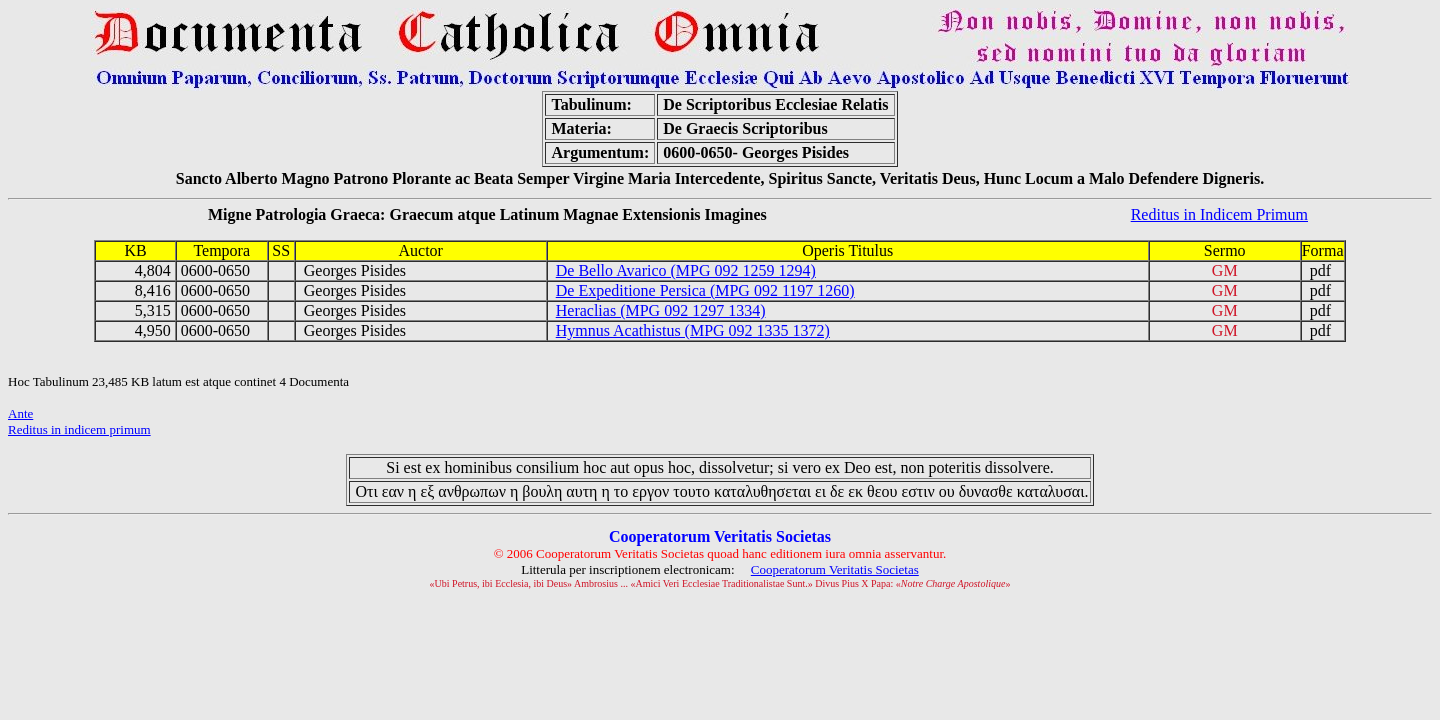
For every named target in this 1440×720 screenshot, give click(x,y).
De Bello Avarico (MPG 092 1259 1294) (686, 270)
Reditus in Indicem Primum (1219, 214)
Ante (20, 413)
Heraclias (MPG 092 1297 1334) (661, 310)
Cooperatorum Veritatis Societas (835, 569)
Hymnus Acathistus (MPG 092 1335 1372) (693, 330)
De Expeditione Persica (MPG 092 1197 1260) (705, 290)
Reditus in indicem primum (79, 429)
